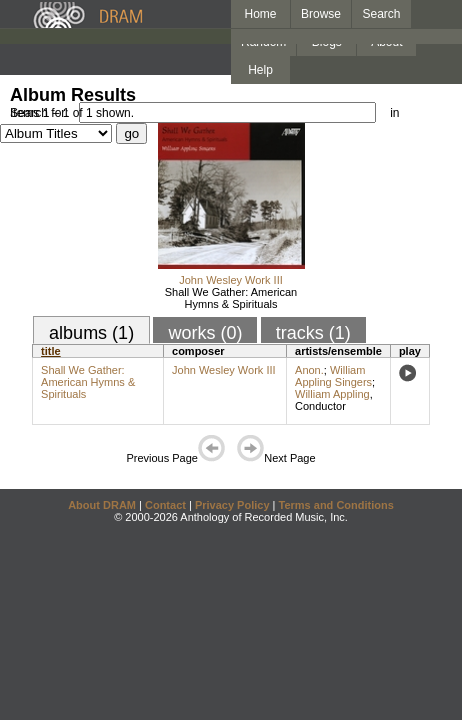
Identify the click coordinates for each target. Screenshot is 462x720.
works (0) (205, 333)
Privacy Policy (232, 505)
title (51, 351)
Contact (165, 505)
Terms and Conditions (336, 505)
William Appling (332, 394)
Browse (321, 14)
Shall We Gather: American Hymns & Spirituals (231, 298)
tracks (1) (313, 333)
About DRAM (102, 505)
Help (260, 70)
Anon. (309, 370)
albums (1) (91, 333)
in (394, 113)
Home (260, 14)
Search (382, 14)
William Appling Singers (333, 376)
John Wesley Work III (231, 280)
